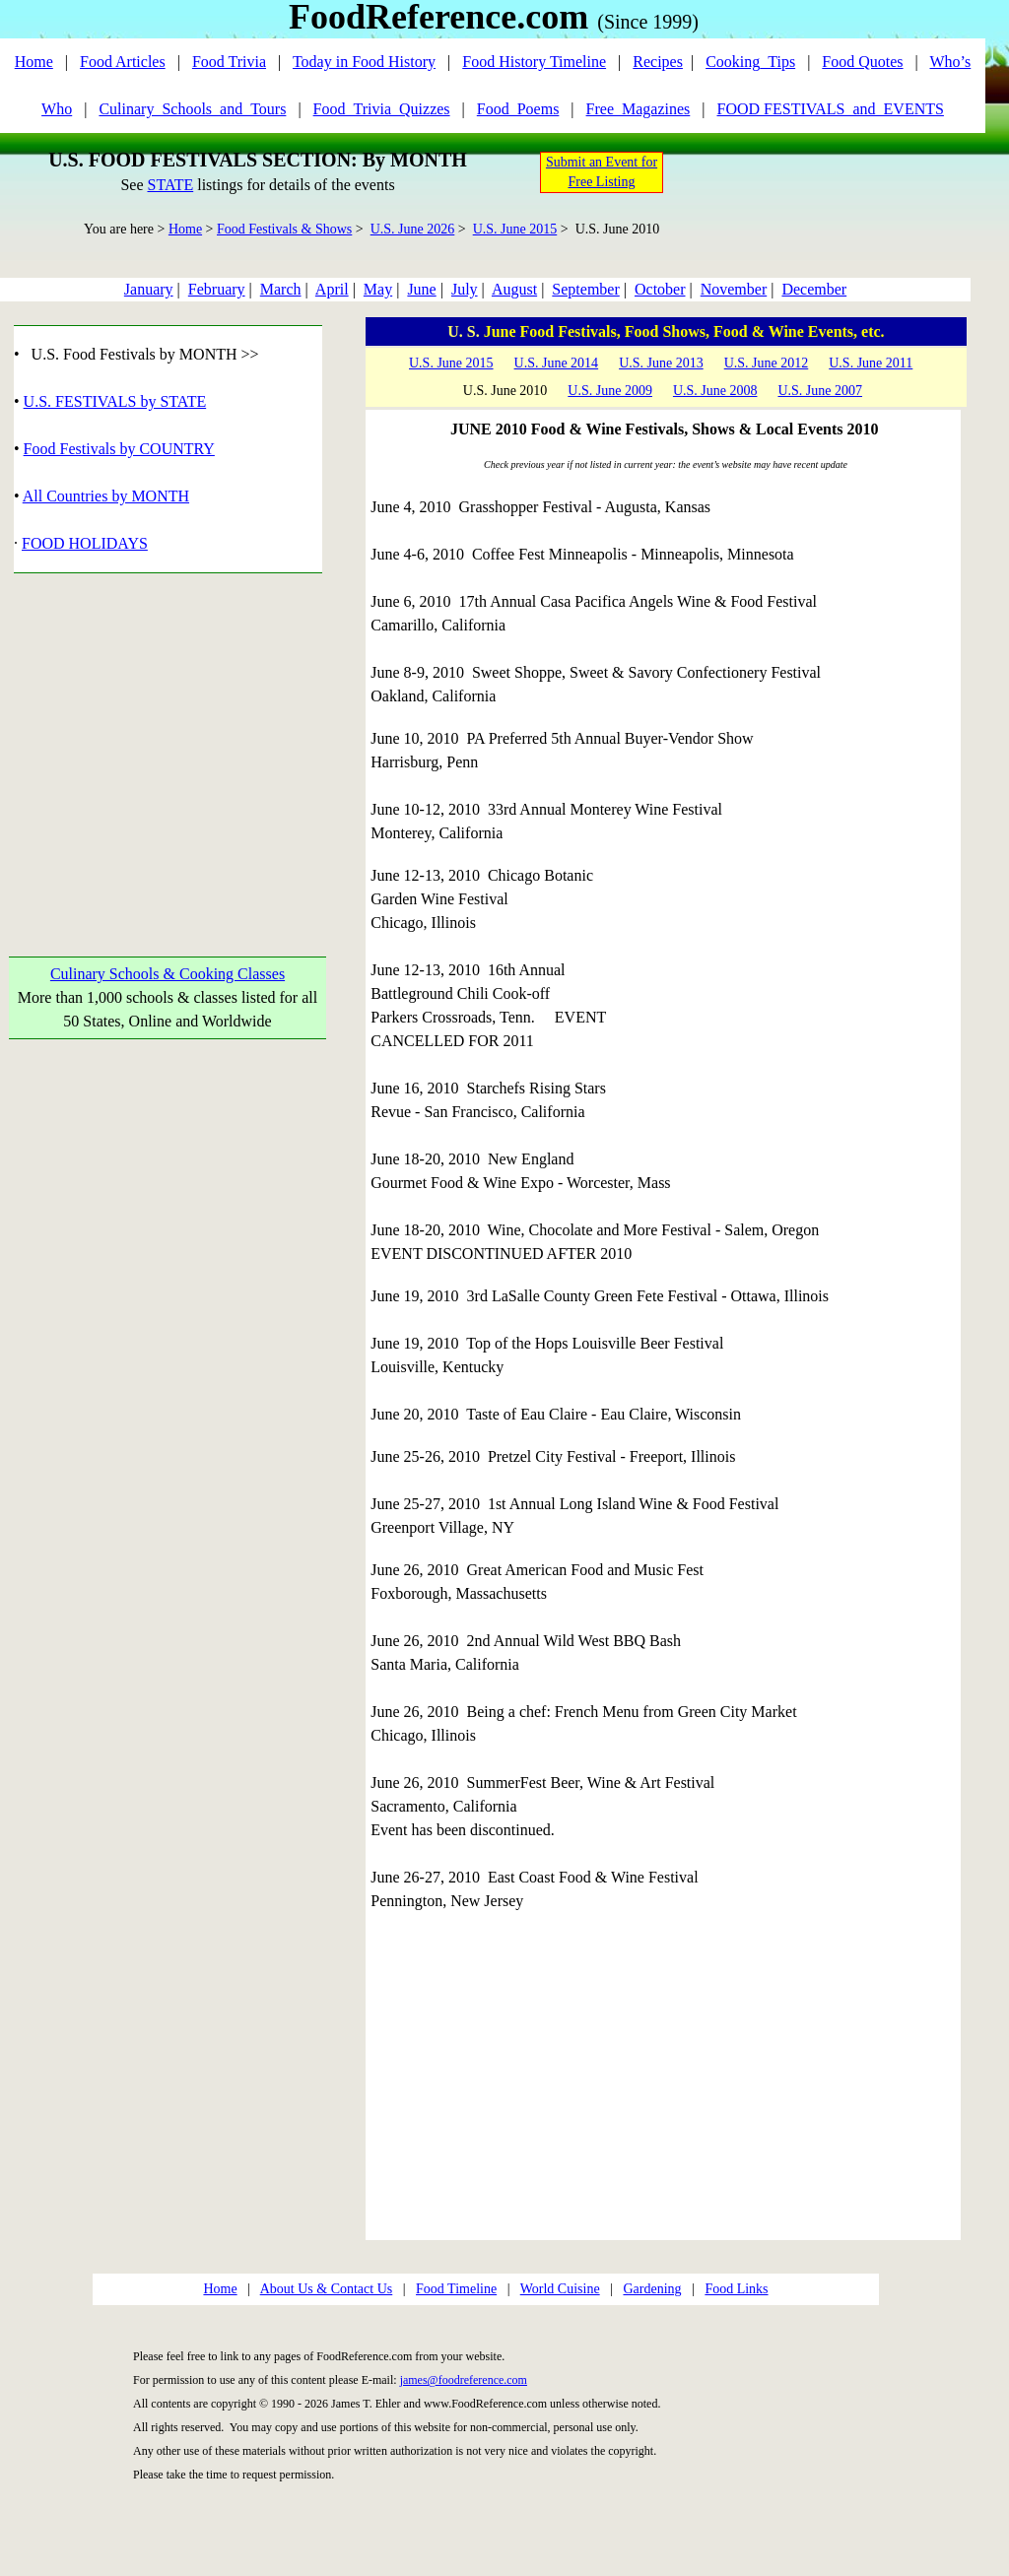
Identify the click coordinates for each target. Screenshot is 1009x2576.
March (281, 289)
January (148, 289)
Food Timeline (456, 2288)
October (660, 289)
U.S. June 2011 (870, 363)
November (734, 289)
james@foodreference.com (463, 2380)
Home (34, 61)
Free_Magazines (638, 108)
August (514, 289)
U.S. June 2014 (556, 363)
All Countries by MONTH (106, 496)
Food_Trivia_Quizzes (381, 108)
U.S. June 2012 (766, 363)
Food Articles (123, 61)
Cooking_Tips (750, 61)
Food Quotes (862, 61)
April (332, 289)
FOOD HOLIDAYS (85, 543)
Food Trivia (229, 61)
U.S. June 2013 (661, 363)
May (378, 289)
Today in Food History (364, 61)
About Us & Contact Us (326, 2288)
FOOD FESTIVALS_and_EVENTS (830, 108)
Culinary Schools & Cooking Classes (167, 973)
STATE (170, 184)
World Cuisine (560, 2288)
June (421, 289)
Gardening (652, 2288)
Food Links (736, 2288)
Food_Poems (518, 108)
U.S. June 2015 (515, 229)
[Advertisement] (168, 742)
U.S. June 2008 (715, 390)
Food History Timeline (534, 61)
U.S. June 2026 (412, 229)
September (585, 289)
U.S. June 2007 (819, 390)
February (216, 289)
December (813, 289)
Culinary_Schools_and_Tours (192, 108)
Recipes (658, 61)
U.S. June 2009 (610, 390)
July (464, 289)
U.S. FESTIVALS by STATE (115, 401)
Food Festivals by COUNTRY (119, 448)
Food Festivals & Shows (284, 229)
